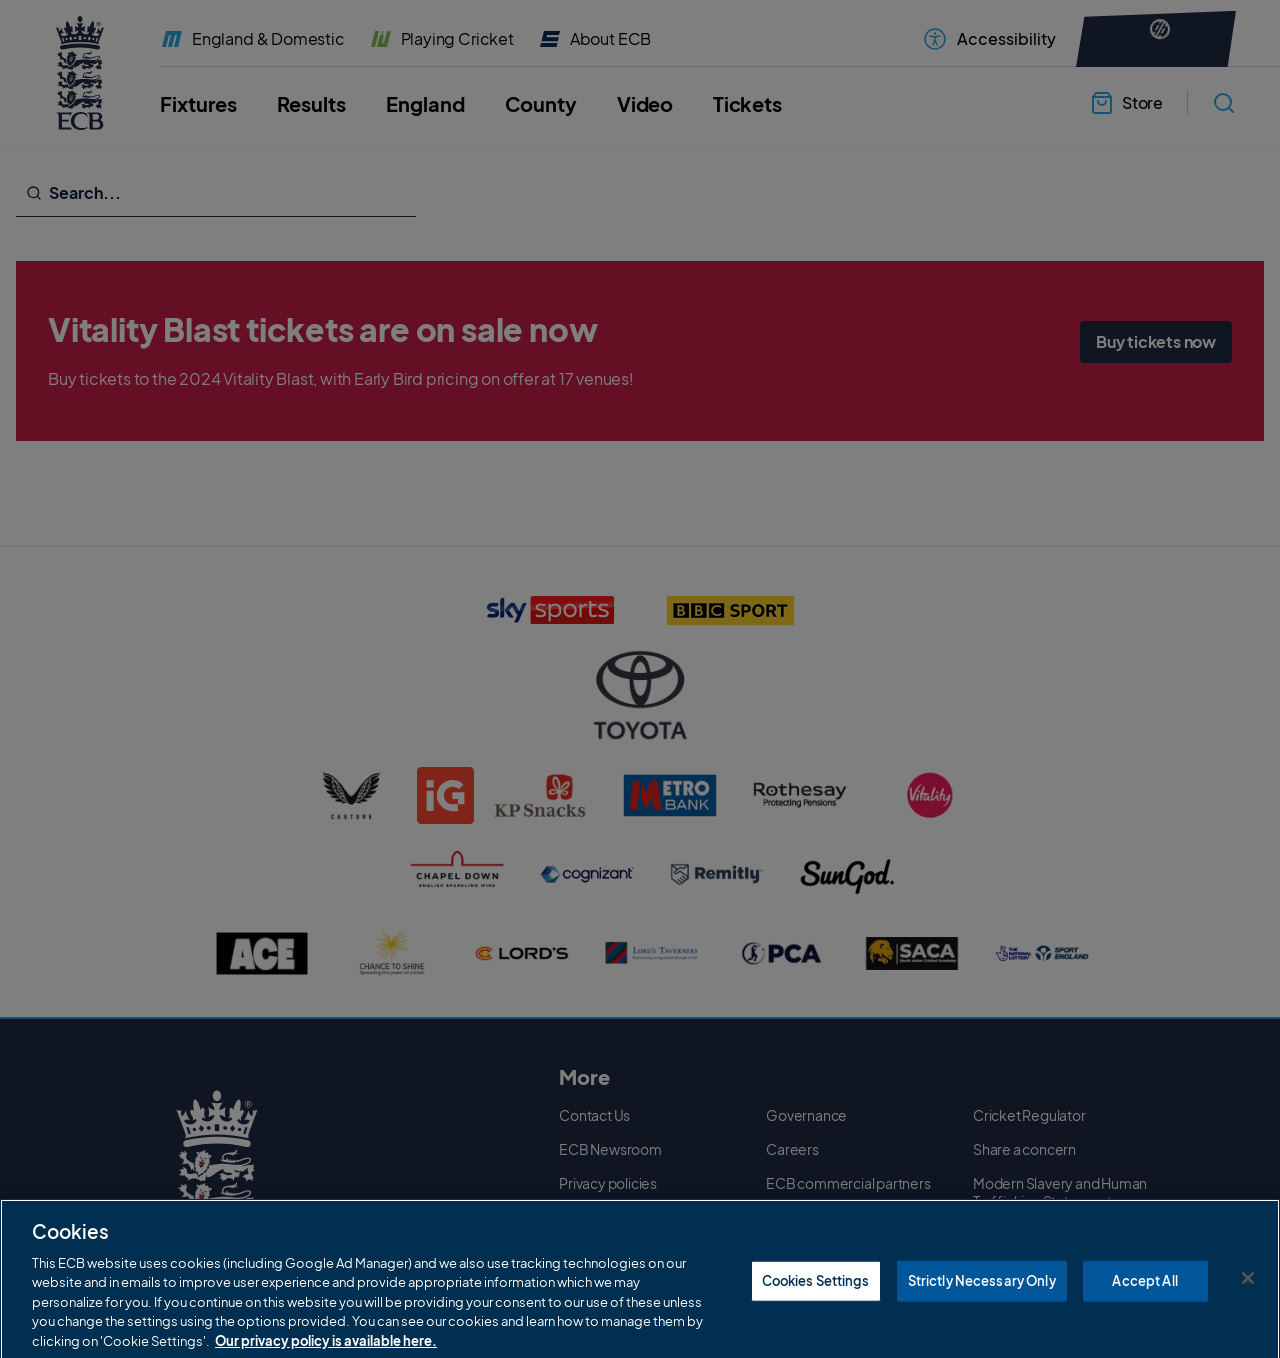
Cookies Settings (816, 1320)
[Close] (1248, 1317)
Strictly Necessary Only (982, 1320)
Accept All (1144, 1320)
